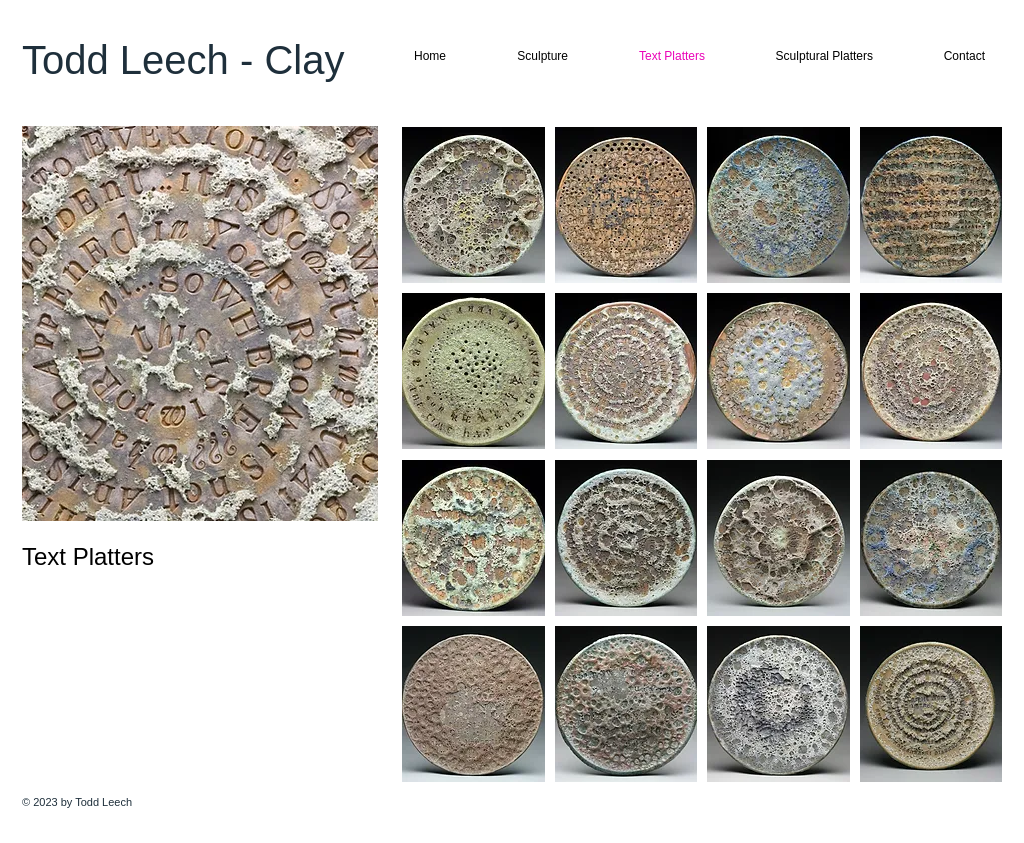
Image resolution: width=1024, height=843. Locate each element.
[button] (473, 205)
